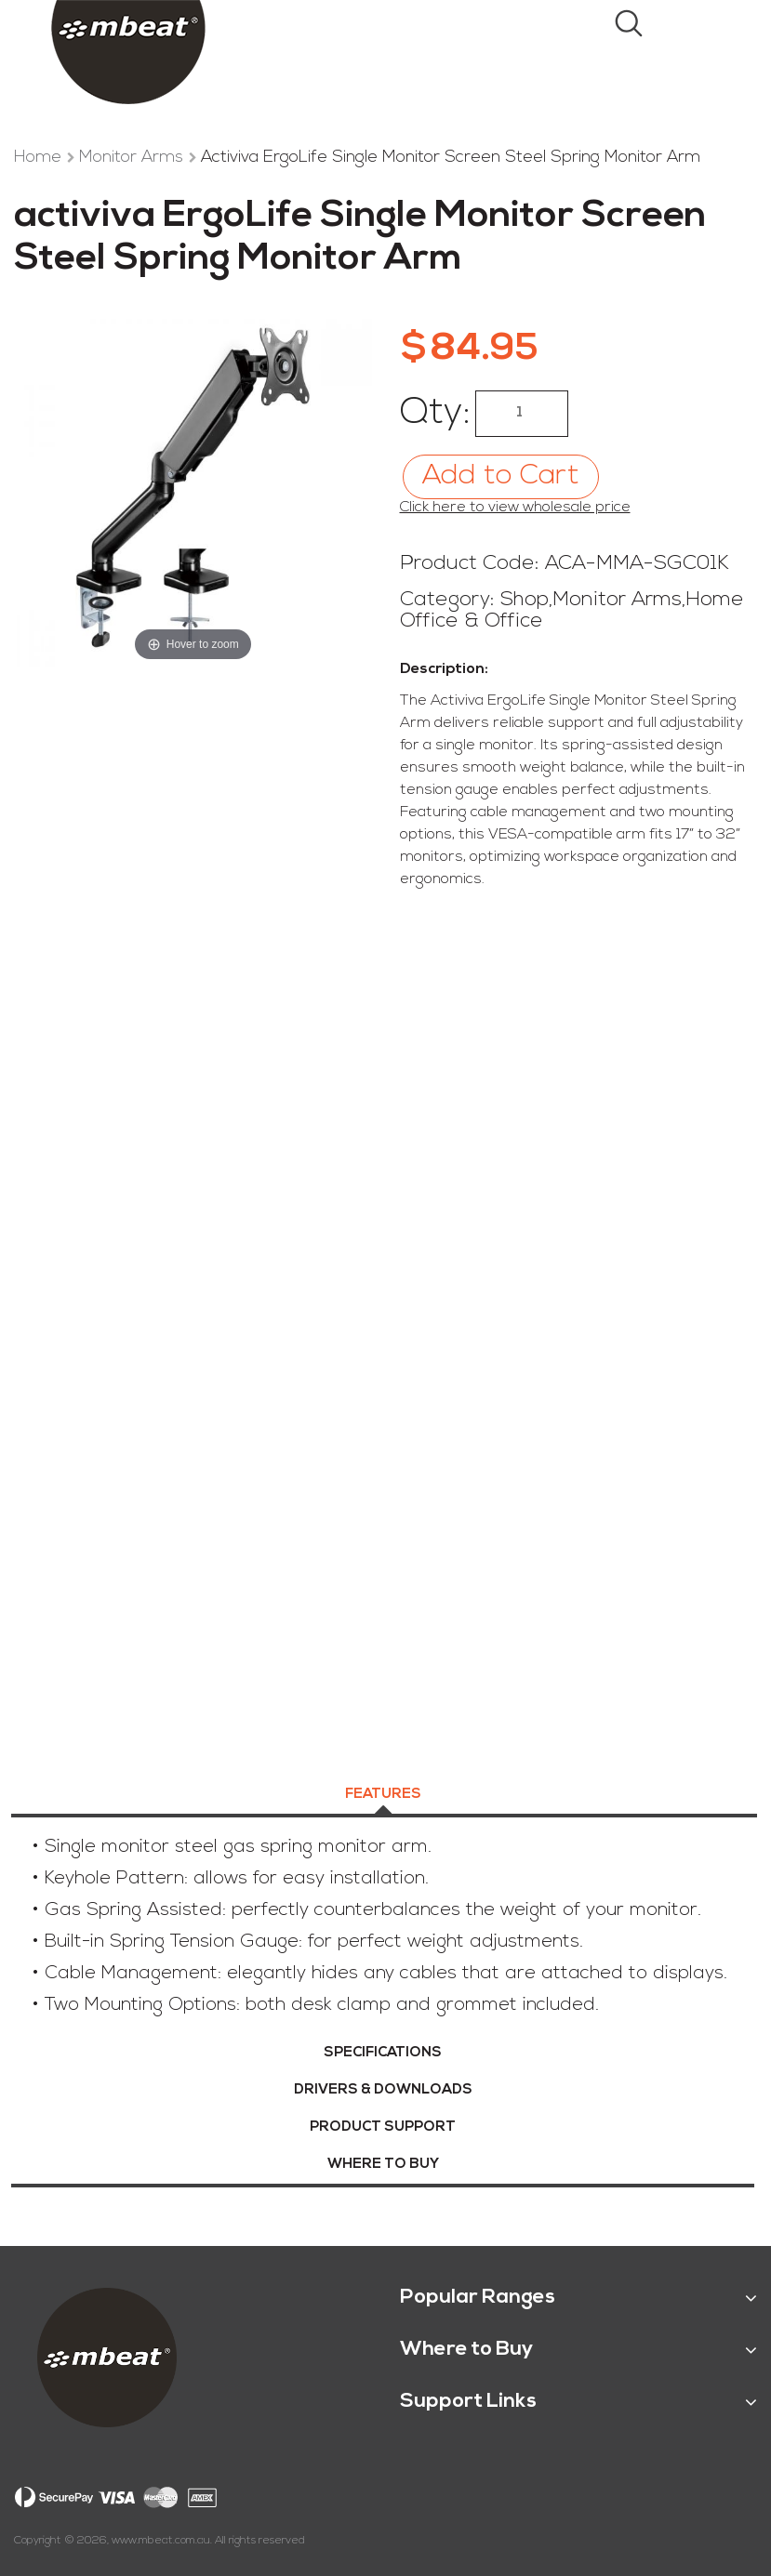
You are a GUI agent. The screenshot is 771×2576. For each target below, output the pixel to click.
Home (40, 157)
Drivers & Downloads (383, 2090)
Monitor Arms (133, 157)
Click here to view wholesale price (515, 507)
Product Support (383, 2127)
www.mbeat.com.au (161, 2540)
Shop (524, 600)
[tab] (382, 1797)
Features (383, 1795)
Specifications (383, 2053)
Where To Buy (383, 2165)
